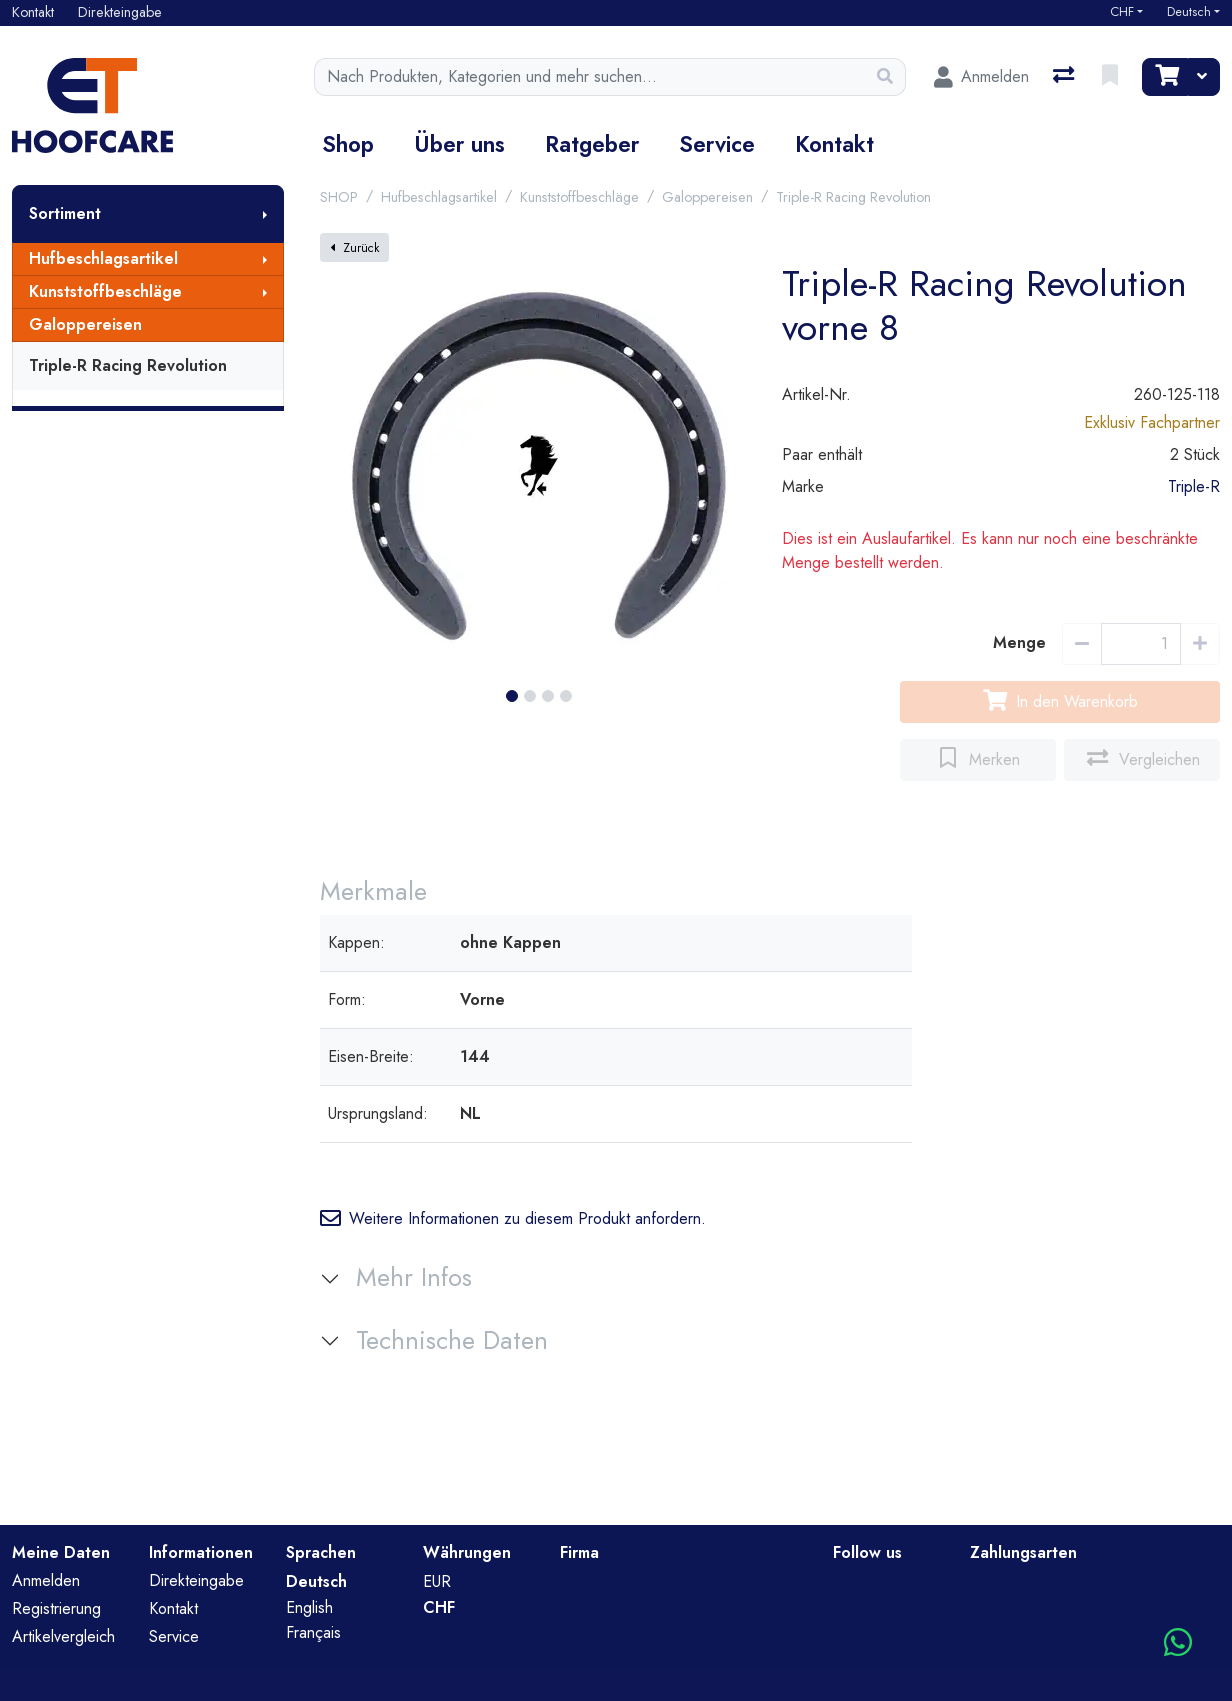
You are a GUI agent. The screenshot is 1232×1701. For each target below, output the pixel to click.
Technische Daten (452, 1340)
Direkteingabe (196, 1580)
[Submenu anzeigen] (265, 214)
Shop (348, 144)
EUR (437, 1581)
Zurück (354, 248)
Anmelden (46, 1580)
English (309, 1607)
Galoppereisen (85, 324)
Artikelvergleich (63, 1636)
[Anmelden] (981, 77)
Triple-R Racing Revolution (128, 365)
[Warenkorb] (1165, 77)
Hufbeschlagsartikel (103, 258)
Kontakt (834, 144)
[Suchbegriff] (590, 77)
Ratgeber (592, 144)
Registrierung (56, 1608)
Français (313, 1632)
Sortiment (65, 213)
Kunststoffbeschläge (105, 291)
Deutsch (1189, 12)
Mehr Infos (414, 1277)
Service (717, 144)
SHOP (339, 197)
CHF (1122, 12)
